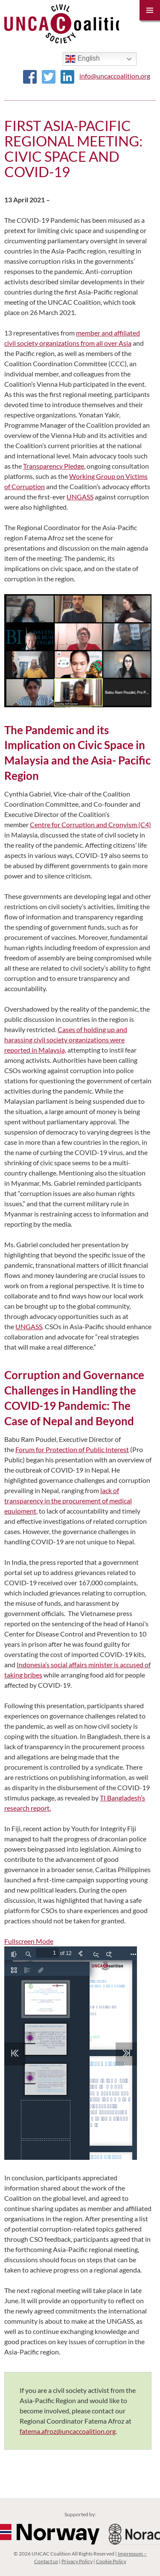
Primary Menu (150, 10)
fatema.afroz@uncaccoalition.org (68, 2431)
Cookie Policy (111, 2561)
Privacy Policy (77, 2561)
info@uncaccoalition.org (114, 76)
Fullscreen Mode (28, 1941)
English (82, 59)
